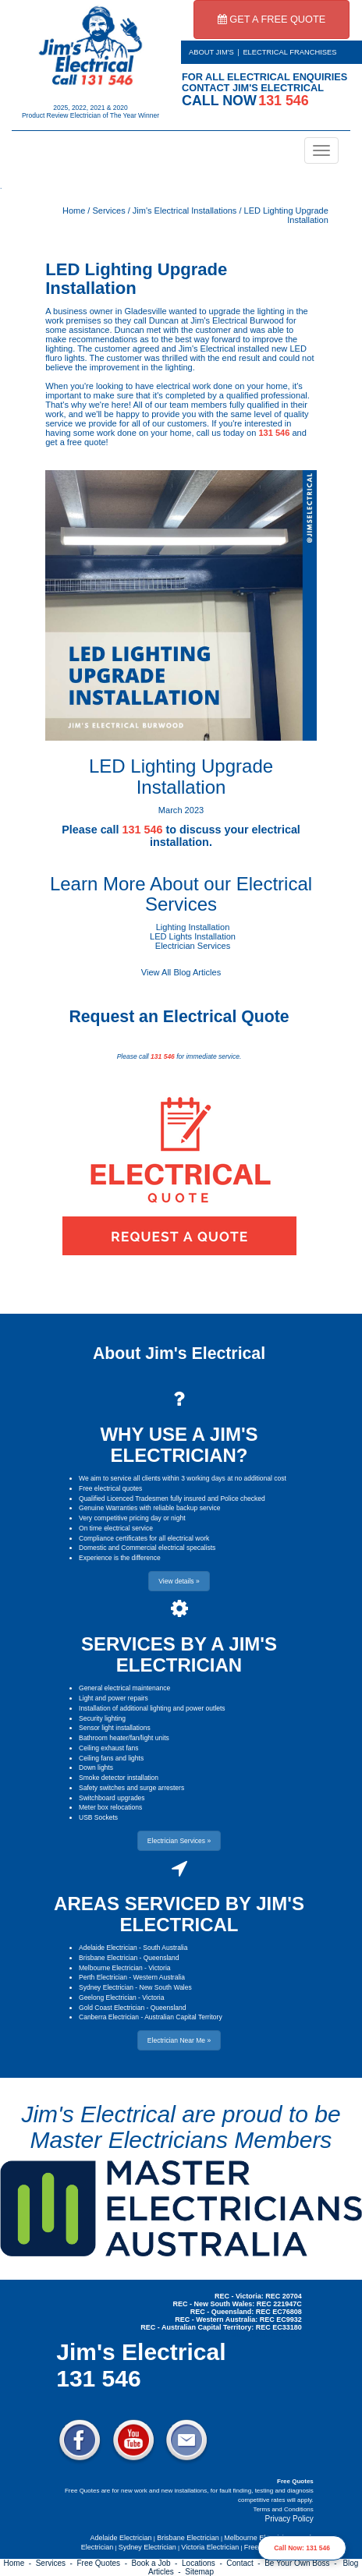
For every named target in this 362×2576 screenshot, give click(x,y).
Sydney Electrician (106, 1987)
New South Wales (166, 1987)
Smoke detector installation (118, 1778)
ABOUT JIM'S (211, 52)
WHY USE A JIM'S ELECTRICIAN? (178, 1444)
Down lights (96, 1767)
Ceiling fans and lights (111, 1758)
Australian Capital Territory (183, 2017)
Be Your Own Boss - (302, 2563)
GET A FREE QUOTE (272, 19)
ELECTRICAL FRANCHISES (289, 52)
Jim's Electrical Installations (185, 210)
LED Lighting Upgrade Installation (136, 279)
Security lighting (102, 1718)
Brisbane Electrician (108, 1958)
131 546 (273, 432)
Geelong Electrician (108, 1997)
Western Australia (158, 1977)
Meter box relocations (110, 1807)
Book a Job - (157, 2563)
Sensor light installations (115, 1728)
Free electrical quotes (110, 1488)
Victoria (159, 1968)
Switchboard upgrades (112, 1798)
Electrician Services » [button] (179, 1841)
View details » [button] (178, 1581)
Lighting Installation (193, 927)
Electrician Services (192, 945)
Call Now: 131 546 (302, 2548)
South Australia (165, 1947)
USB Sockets (98, 1817)
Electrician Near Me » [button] (179, 2040)
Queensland (161, 1958)
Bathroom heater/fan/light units (124, 1738)
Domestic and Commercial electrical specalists (147, 1548)
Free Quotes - (104, 2563)
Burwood (267, 320)
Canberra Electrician (109, 2017)
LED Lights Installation (193, 936)
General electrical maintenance (124, 1688)
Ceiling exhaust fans (109, 1748)
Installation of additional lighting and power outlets (152, 1708)
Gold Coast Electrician (111, 2008)
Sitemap (199, 2571)
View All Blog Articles (181, 972)
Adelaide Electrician (108, 1947)
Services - (56, 2563)
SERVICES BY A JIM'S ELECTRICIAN (179, 1654)
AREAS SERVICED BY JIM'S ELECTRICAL (179, 1913)
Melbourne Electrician (111, 1968)
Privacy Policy (289, 2518)
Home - (20, 2563)
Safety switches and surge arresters (131, 1788)
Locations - (204, 2563)
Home (73, 210)
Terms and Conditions (283, 2509)
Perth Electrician (103, 1977)
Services (108, 210)
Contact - (245, 2563)
